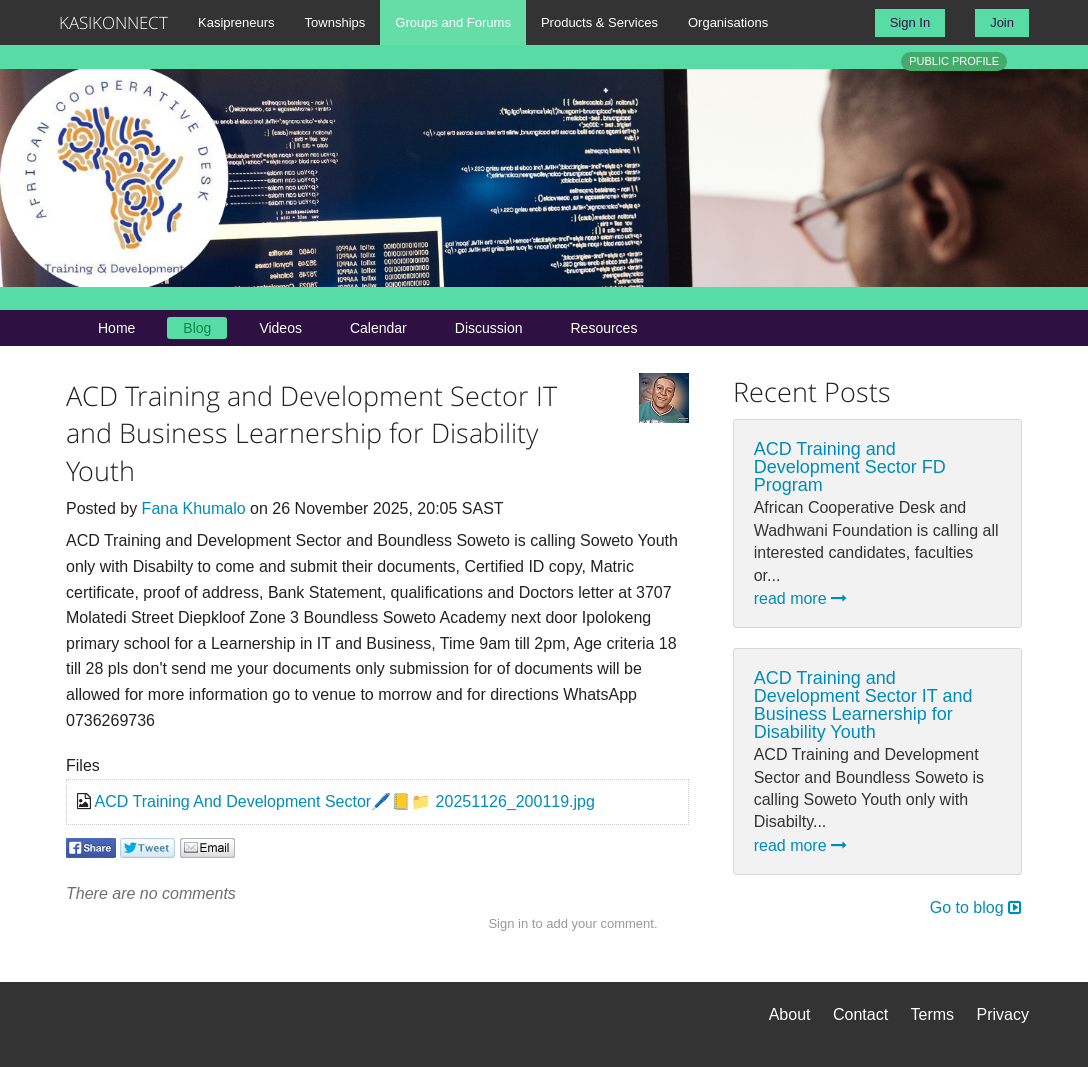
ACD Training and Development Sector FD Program (850, 467)
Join (1002, 22)
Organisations (728, 22)
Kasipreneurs (236, 22)
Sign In (910, 22)
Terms (933, 1014)
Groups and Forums (453, 22)
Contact (860, 1014)
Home (116, 328)
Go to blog (976, 907)
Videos (280, 328)
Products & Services (599, 22)
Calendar (378, 328)
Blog (197, 328)
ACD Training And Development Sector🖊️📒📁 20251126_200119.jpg (345, 801)
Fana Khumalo (194, 508)
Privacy (1003, 1014)
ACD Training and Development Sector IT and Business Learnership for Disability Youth (863, 705)
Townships (335, 22)
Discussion (489, 328)
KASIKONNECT (113, 22)
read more (800, 598)
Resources (603, 328)
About (790, 1014)
